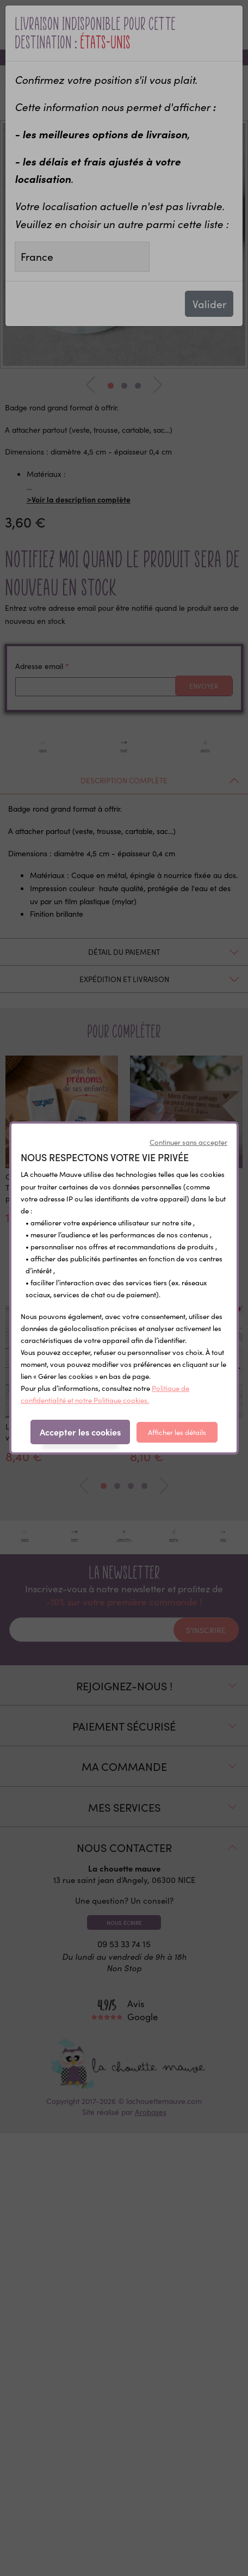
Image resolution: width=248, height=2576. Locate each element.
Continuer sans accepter (188, 1142)
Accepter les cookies (80, 1432)
